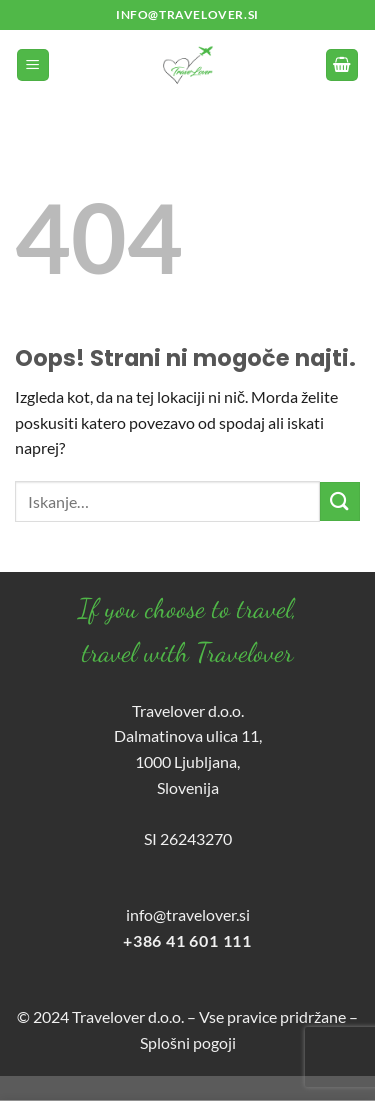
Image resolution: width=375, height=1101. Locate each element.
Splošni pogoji (188, 1042)
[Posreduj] (340, 501)
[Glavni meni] (33, 65)
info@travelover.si (188, 914)
